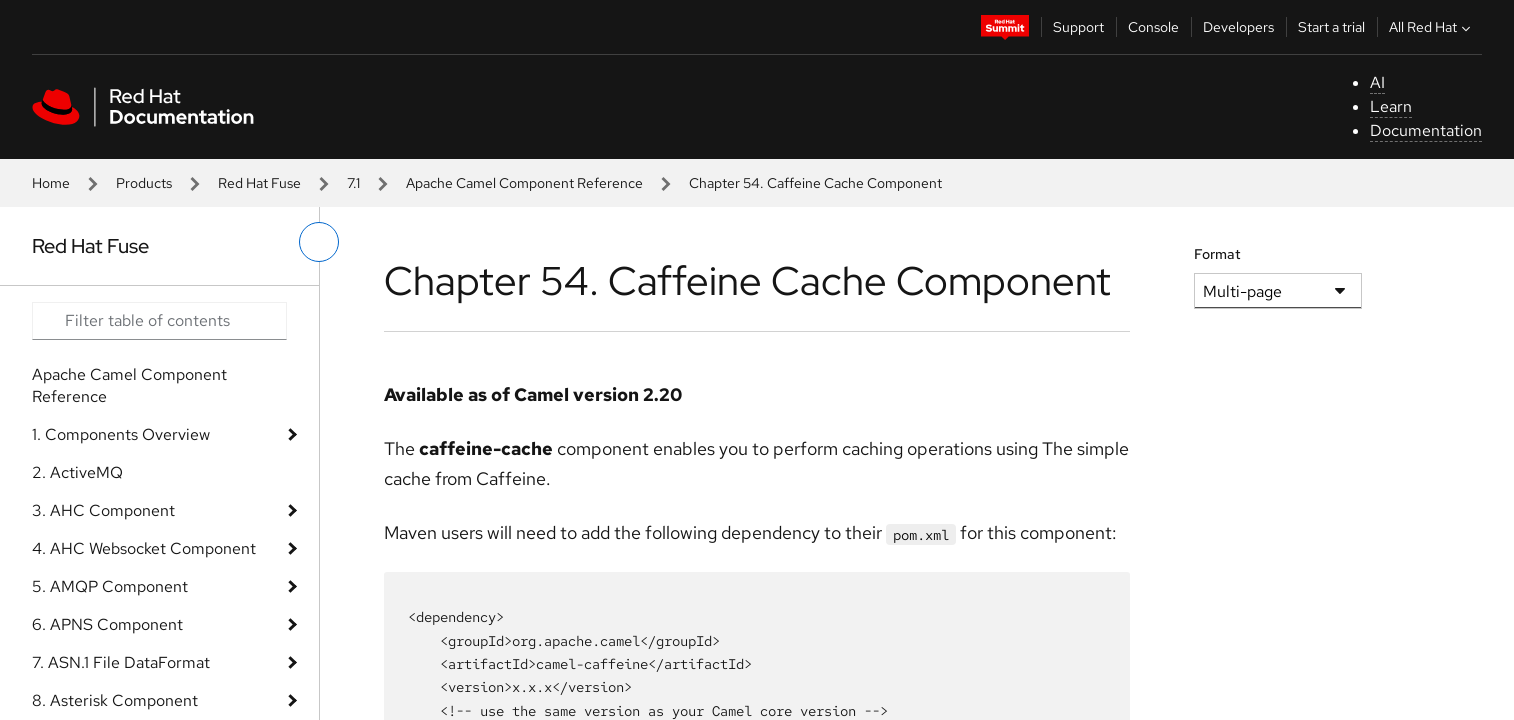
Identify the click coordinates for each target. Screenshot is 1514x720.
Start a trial (1331, 27)
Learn (1391, 106)
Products (144, 183)
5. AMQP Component (110, 586)
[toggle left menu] (319, 242)
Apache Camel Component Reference (524, 183)
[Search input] (159, 321)
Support (1078, 27)
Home (51, 183)
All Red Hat (1432, 27)
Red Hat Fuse (259, 183)
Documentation (1426, 130)
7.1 (353, 183)
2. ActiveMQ (77, 472)
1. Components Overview (121, 434)
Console (1153, 27)
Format (1217, 254)
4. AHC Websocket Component (144, 548)
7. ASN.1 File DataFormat (121, 662)
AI (1377, 82)
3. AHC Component (103, 510)
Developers (1238, 27)
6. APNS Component (107, 624)
